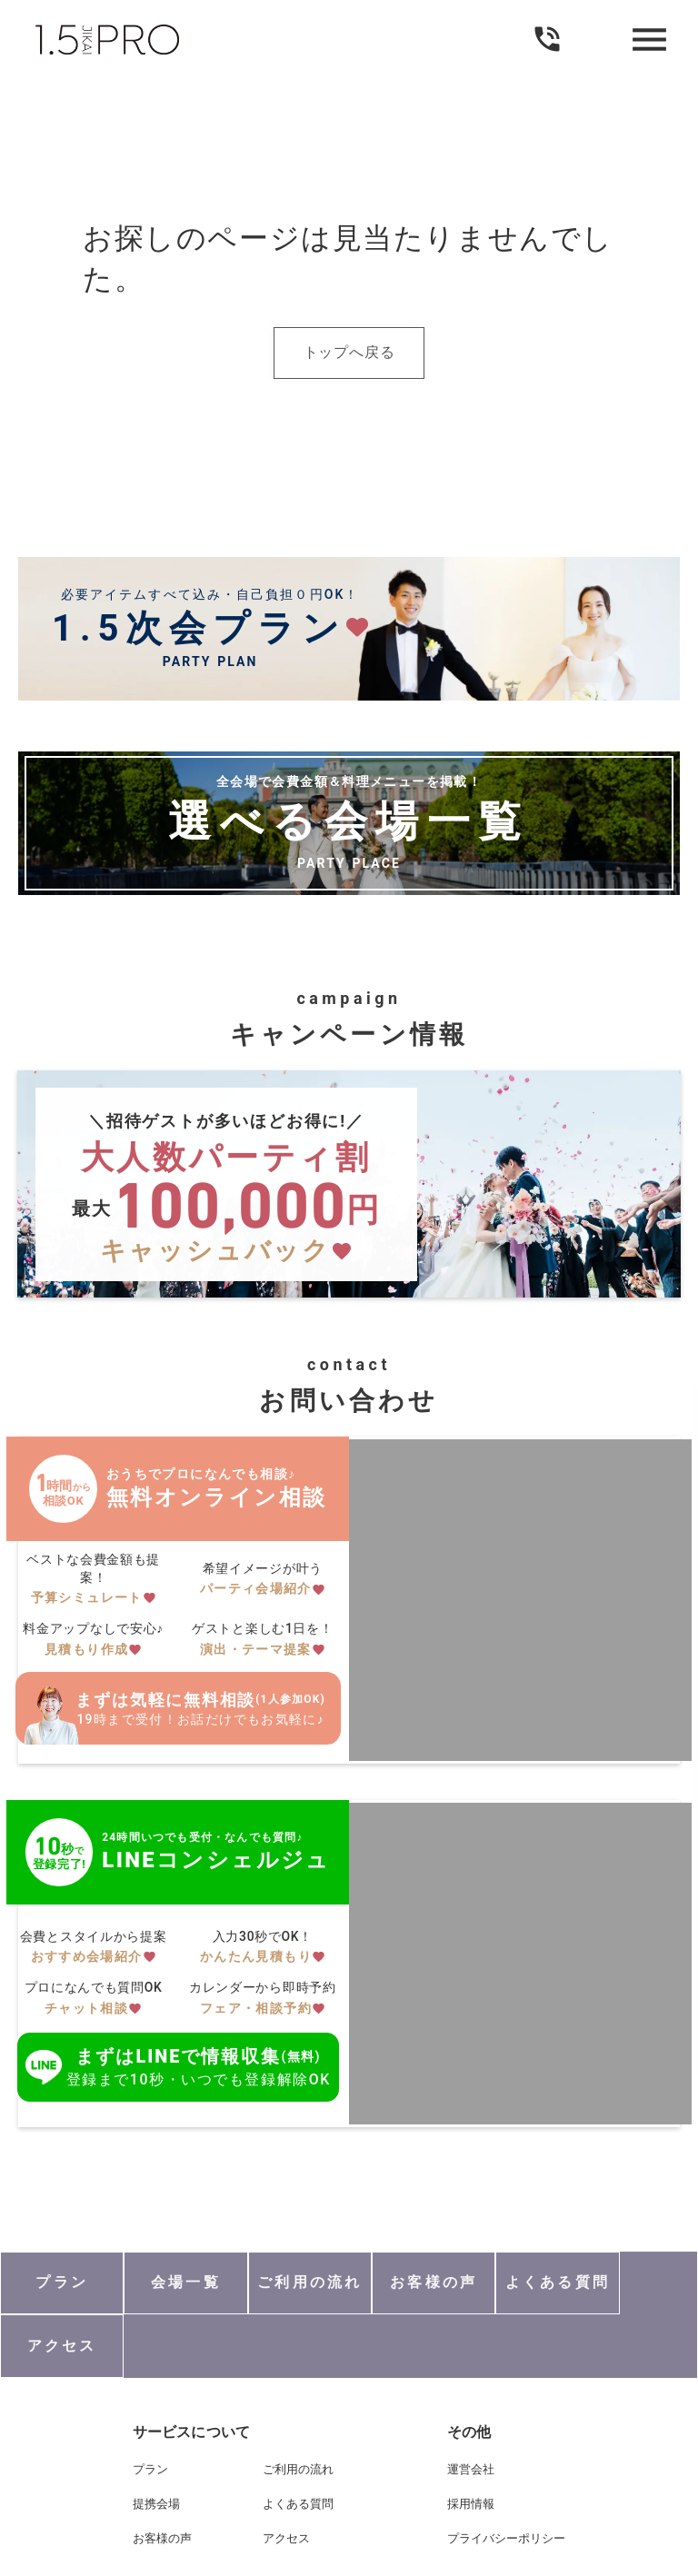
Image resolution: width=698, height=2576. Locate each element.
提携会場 (154, 2444)
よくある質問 (298, 2444)
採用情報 (472, 2444)
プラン (148, 2409)
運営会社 (472, 2409)
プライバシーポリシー (508, 2479)
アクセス (286, 2479)
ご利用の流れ (298, 2409)
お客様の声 (160, 2479)
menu (648, 40)
